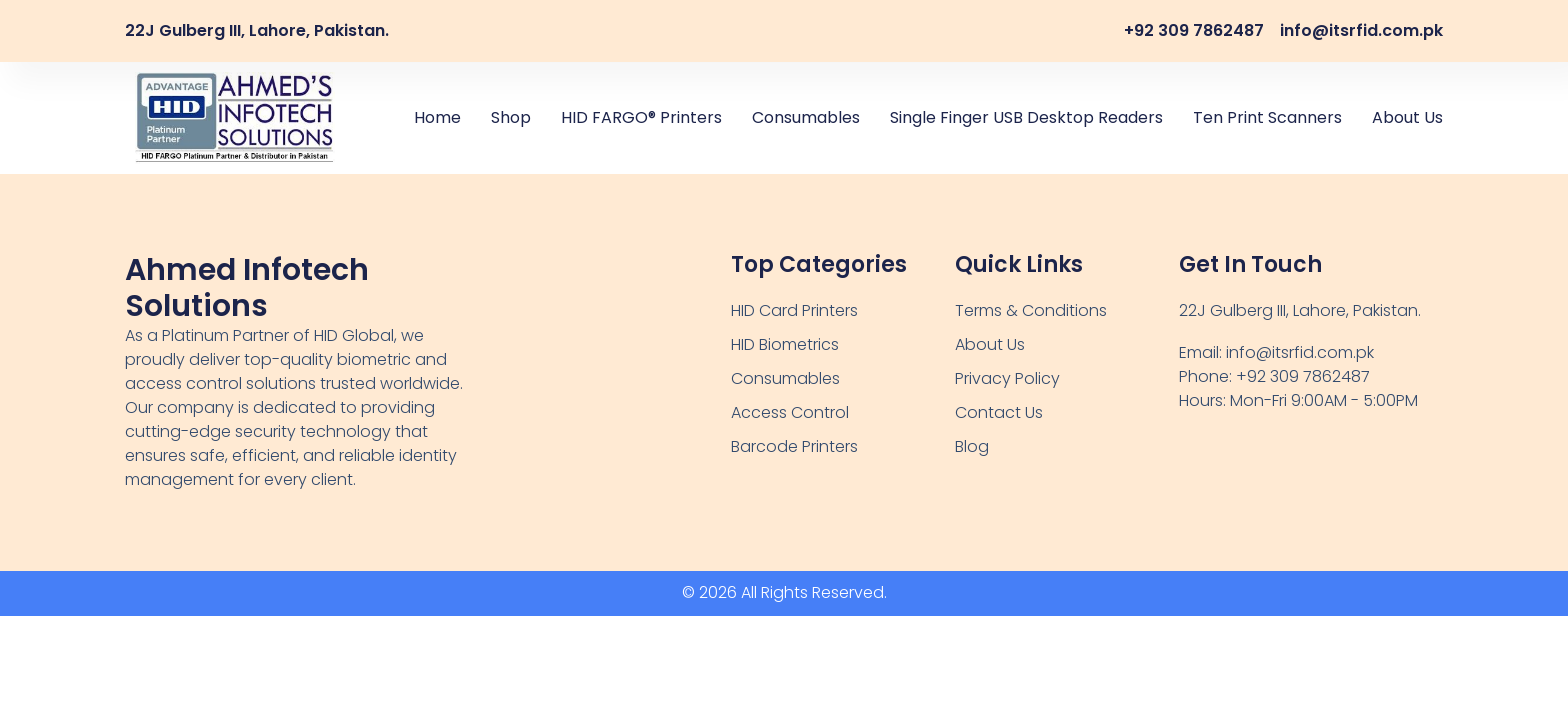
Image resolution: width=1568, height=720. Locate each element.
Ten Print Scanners (1267, 117)
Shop (511, 117)
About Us (1407, 117)
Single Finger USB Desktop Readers (1026, 117)
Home (437, 117)
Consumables (806, 117)
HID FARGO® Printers (641, 117)
